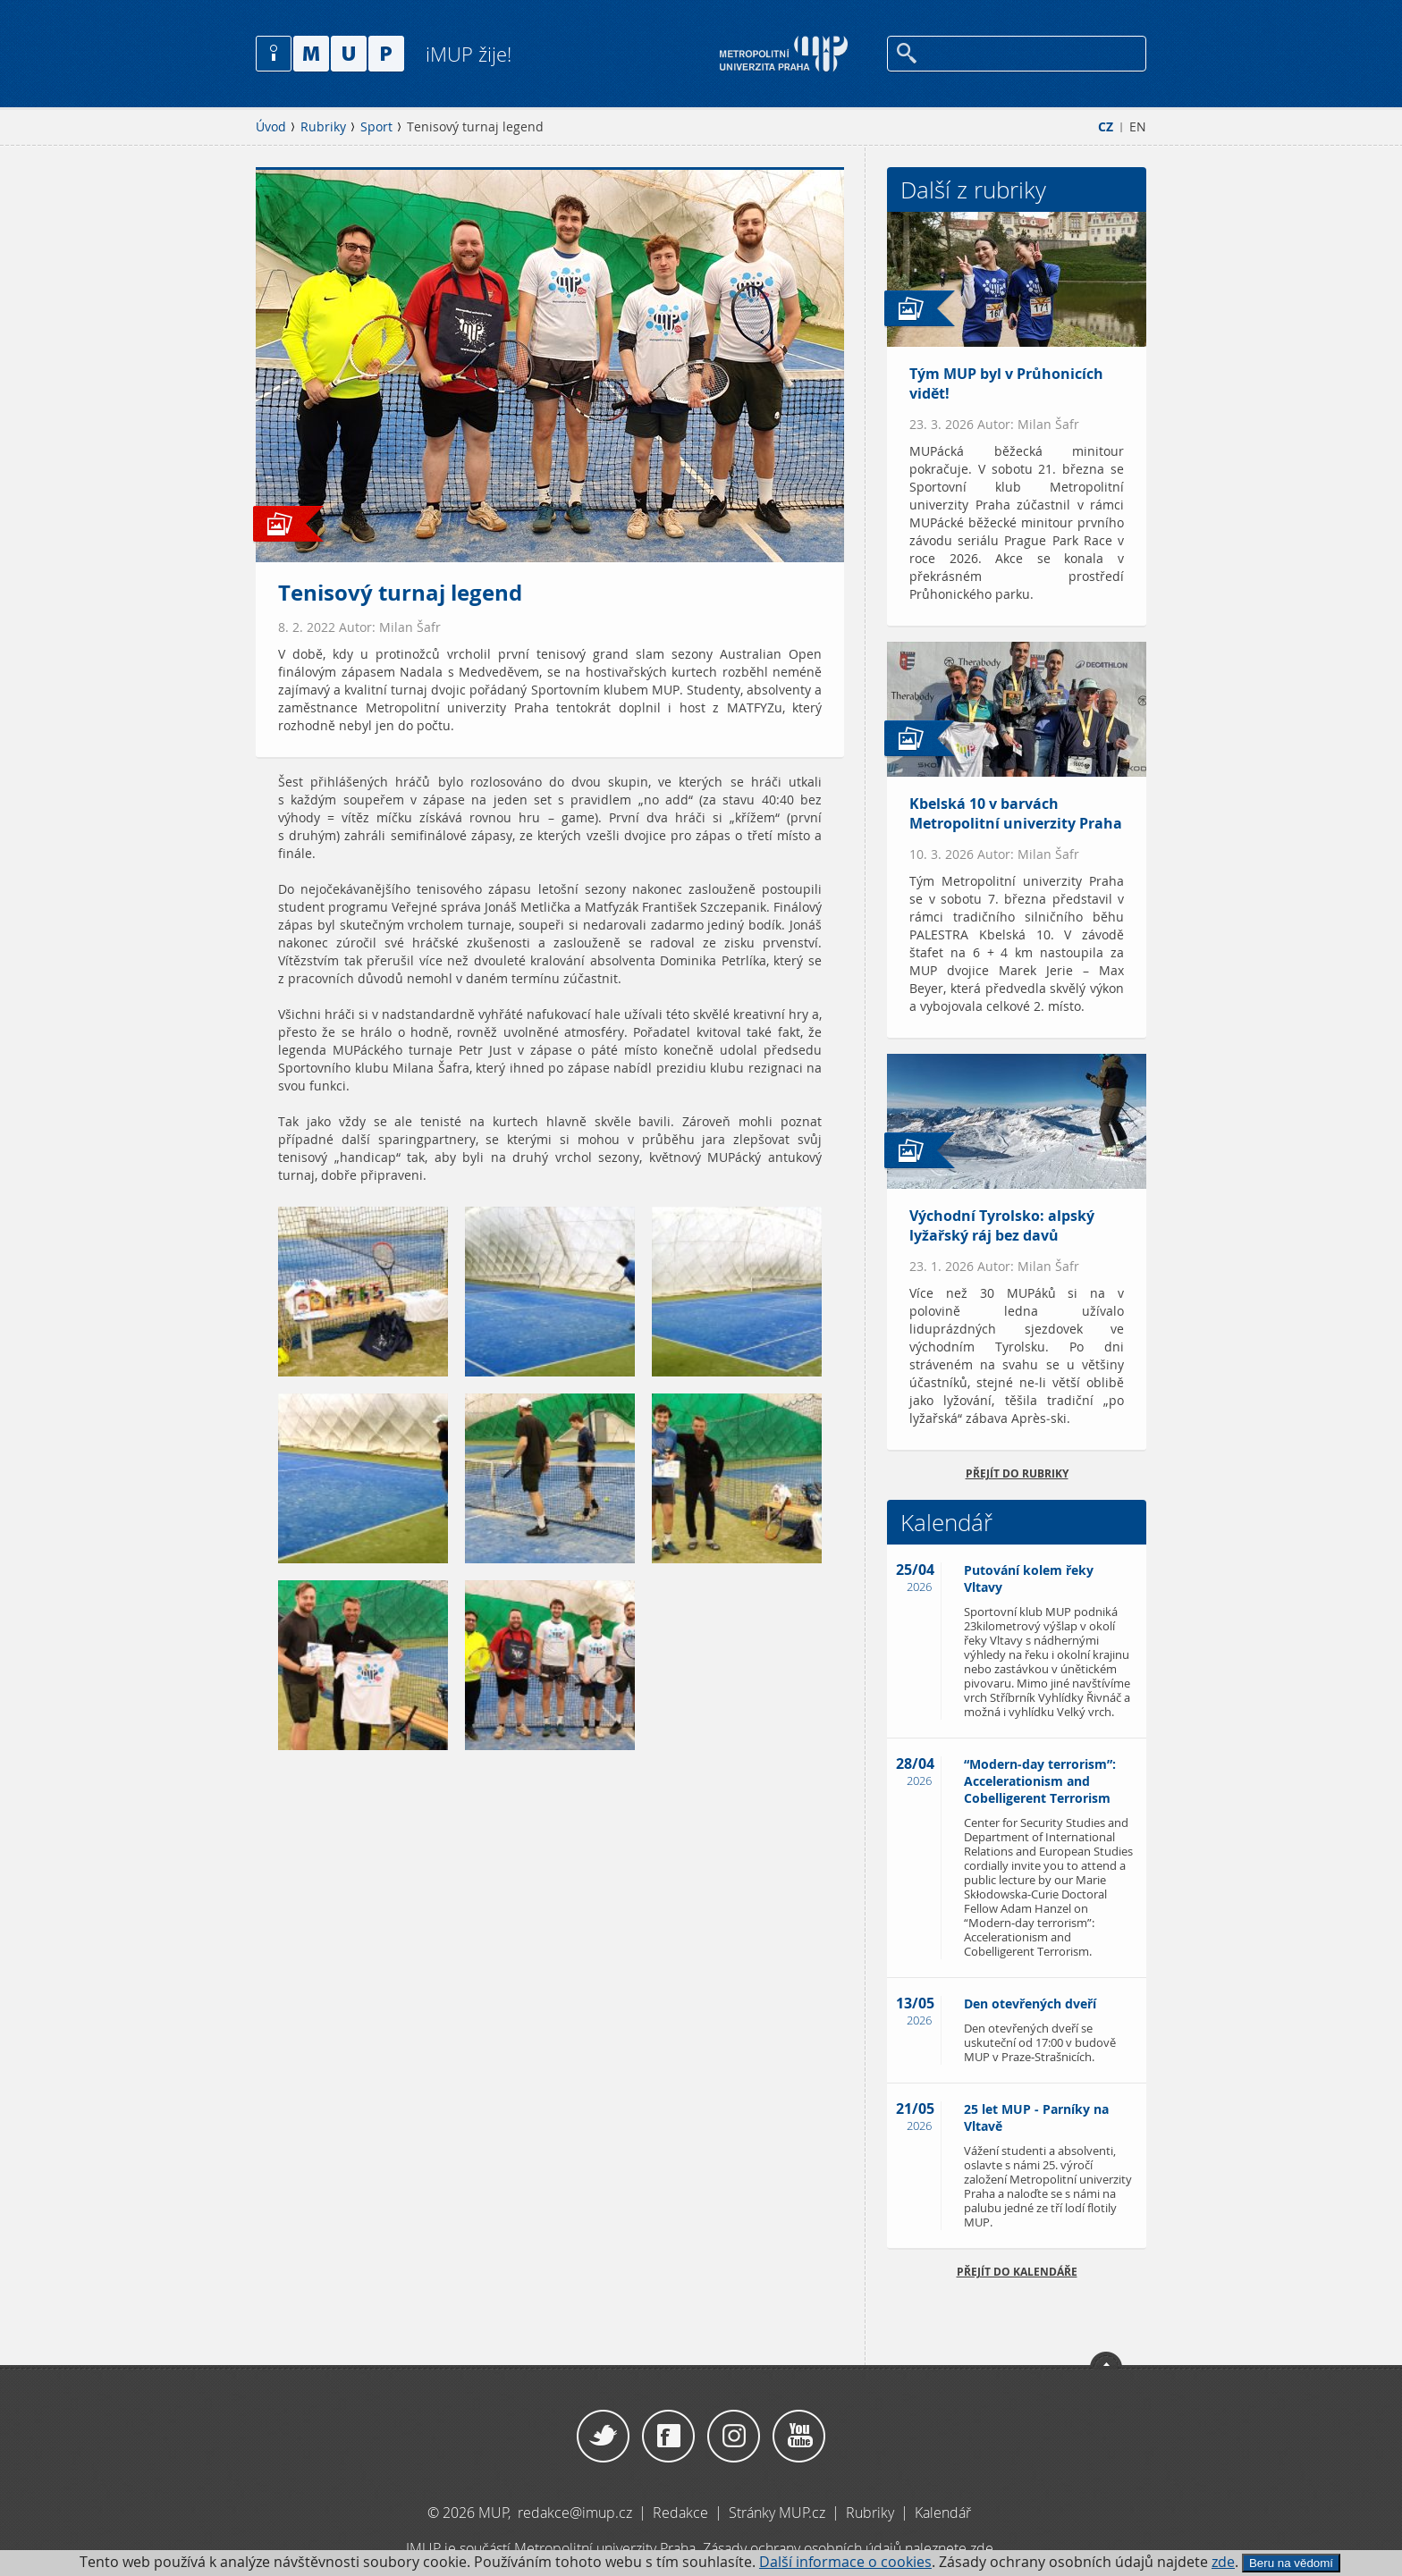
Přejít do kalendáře (1017, 2271)
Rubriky (323, 127)
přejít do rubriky (1017, 1473)
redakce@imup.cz (575, 2512)
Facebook (668, 2436)
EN (1137, 127)
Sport (376, 127)
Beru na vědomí (1291, 2563)
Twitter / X (603, 2436)
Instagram (733, 2436)
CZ (1105, 127)
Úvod (271, 127)
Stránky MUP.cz (777, 2512)
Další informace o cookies (845, 2562)
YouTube (799, 2436)
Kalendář (943, 2512)
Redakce (680, 2512)
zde (1223, 2562)
